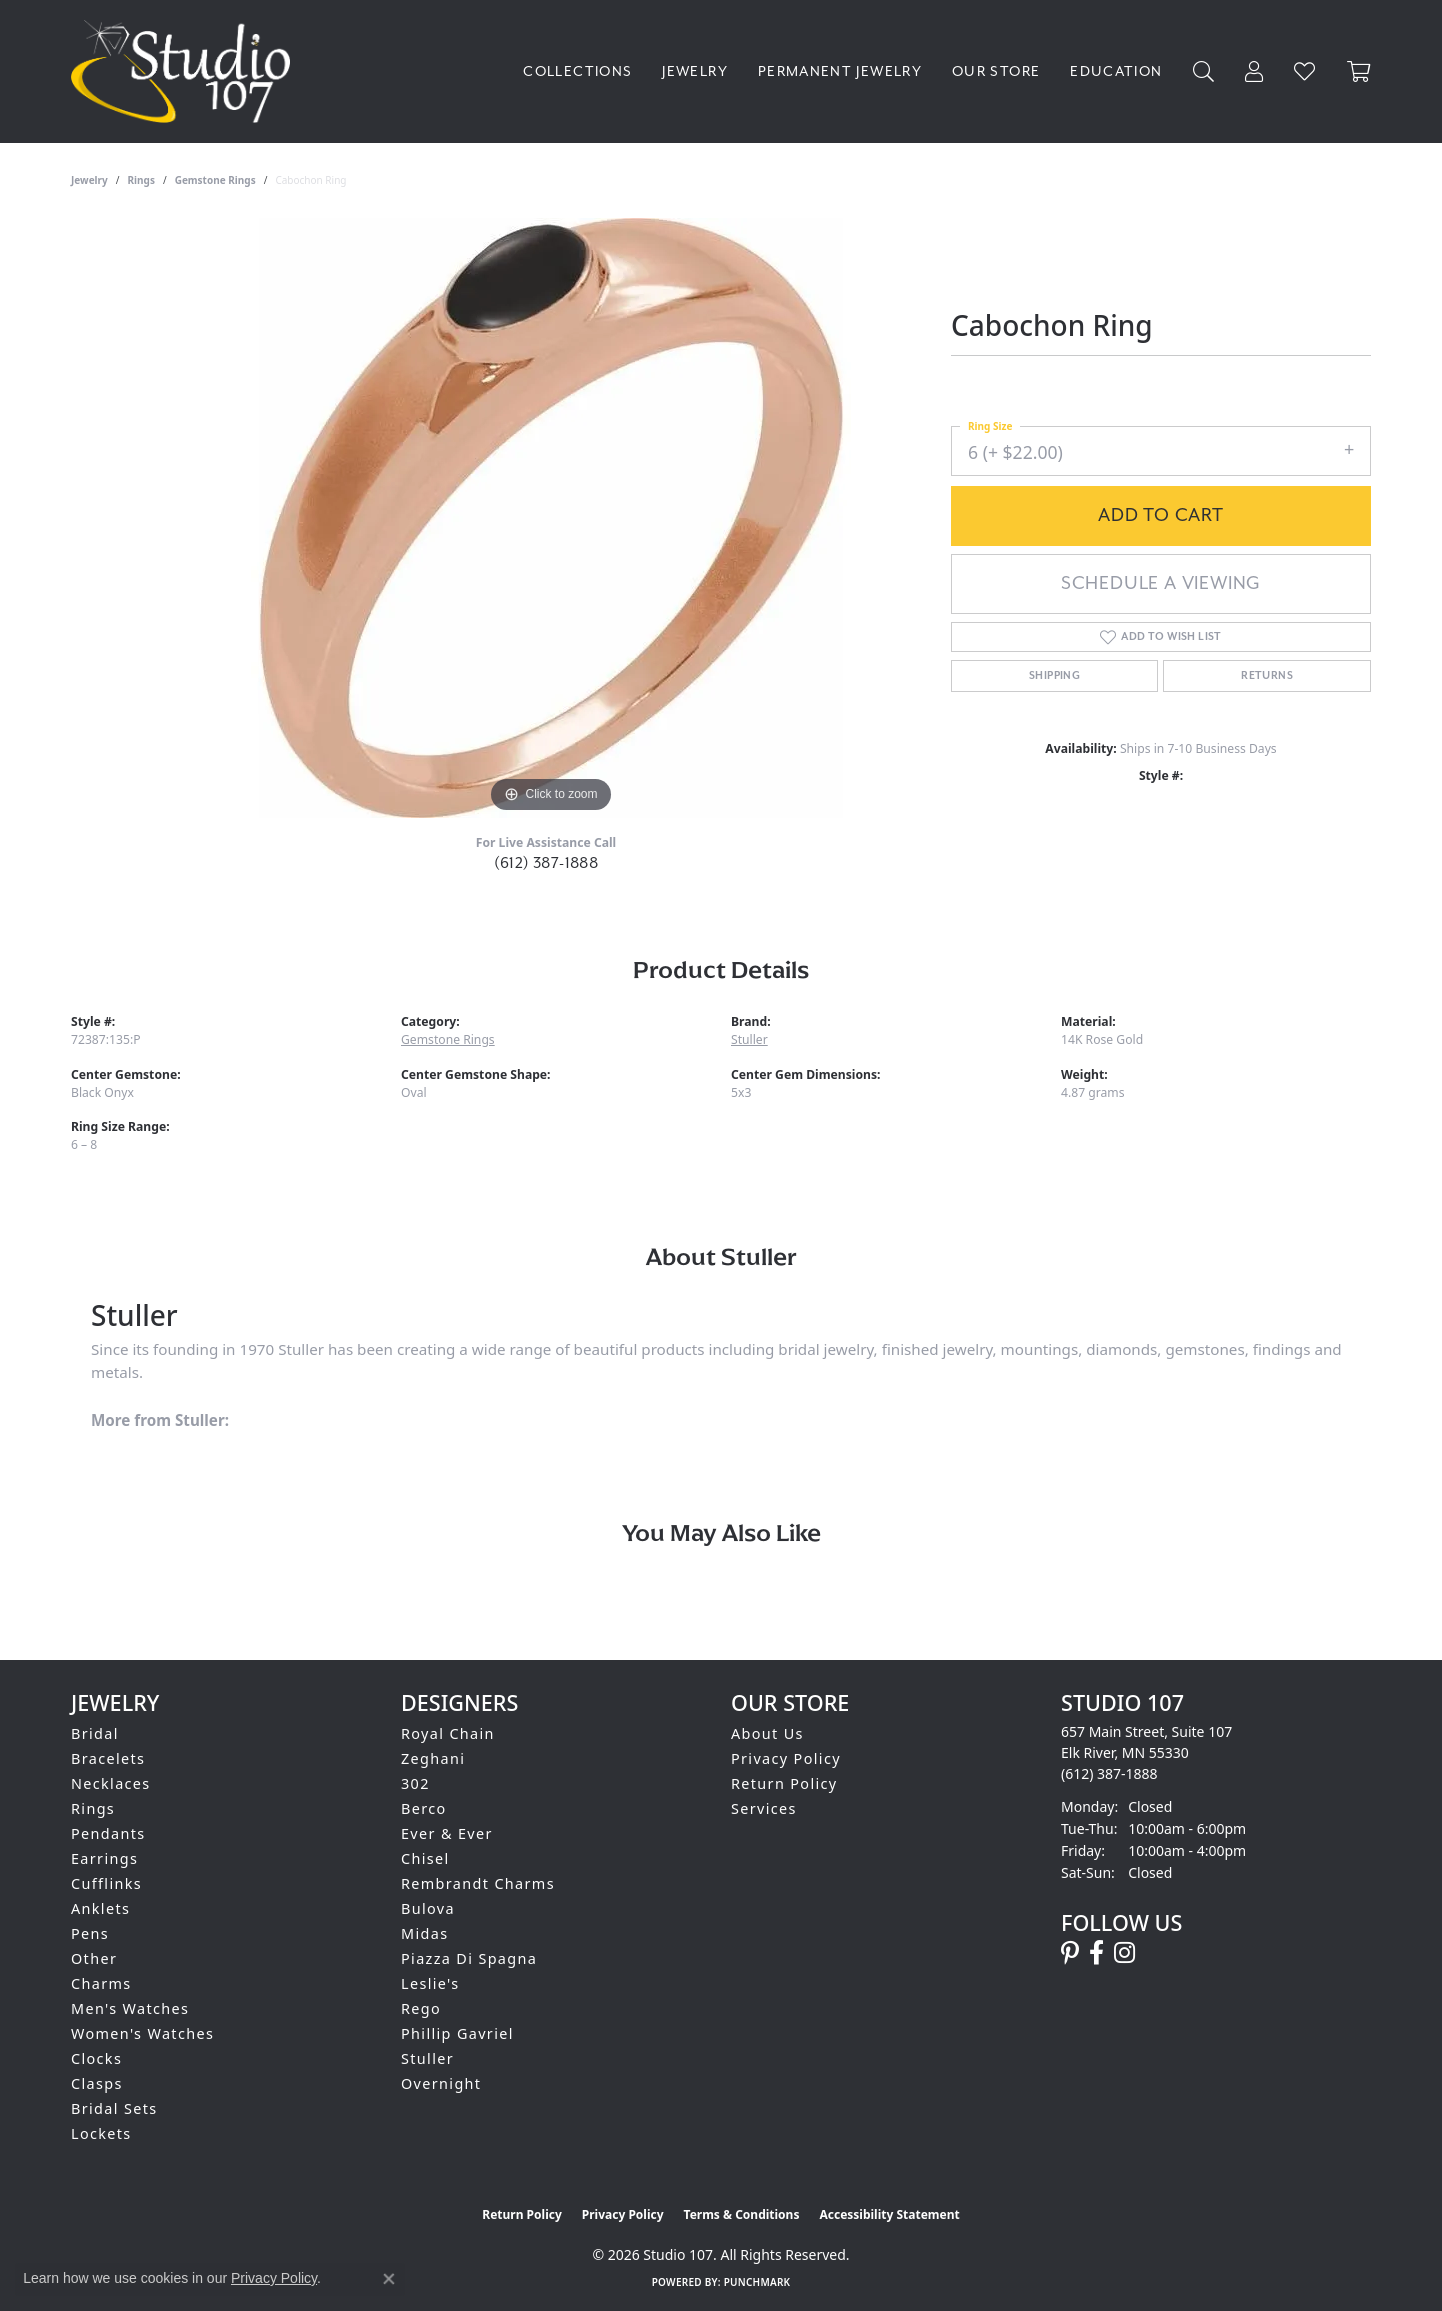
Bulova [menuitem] (428, 1908)
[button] (1204, 71)
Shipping (1054, 676)
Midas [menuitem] (424, 1933)
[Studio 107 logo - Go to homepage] (185, 71)
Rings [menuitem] (93, 1808)
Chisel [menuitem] (425, 1858)
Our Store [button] (996, 72)
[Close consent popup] (389, 2279)
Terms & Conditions (742, 2214)
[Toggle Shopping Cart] (1359, 71)
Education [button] (1116, 72)
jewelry (89, 180)
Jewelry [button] (695, 72)
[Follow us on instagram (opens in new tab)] (1124, 1953)
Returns (1267, 676)
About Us (767, 1733)
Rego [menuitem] (421, 2008)
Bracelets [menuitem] (108, 1758)
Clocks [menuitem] (96, 2058)
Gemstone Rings (215, 180)
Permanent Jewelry (840, 72)
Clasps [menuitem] (97, 2083)
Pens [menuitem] (90, 1933)
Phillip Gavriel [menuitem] (457, 2033)
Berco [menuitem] (424, 1808)
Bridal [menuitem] (95, 1733)
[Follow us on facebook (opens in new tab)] (1096, 1953)
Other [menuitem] (94, 1958)
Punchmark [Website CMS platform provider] (757, 2282)
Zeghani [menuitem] (433, 1758)
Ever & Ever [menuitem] (447, 1833)
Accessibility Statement (889, 2214)
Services (764, 1808)
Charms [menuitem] (101, 1983)
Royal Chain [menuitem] (448, 1733)
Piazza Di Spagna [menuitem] (469, 1958)
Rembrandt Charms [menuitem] (478, 1883)
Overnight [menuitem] (441, 2083)
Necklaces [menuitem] (111, 1783)
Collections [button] (577, 72)
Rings (141, 180)
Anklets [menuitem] (100, 1908)
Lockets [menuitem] (101, 2133)
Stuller (749, 1039)
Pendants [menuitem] (108, 1833)
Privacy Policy (786, 1758)
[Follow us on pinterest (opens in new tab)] (1070, 1953)
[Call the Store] (1109, 1773)
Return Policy (784, 1783)
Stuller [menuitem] (427, 2058)
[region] (551, 518)
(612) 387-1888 (546, 863)
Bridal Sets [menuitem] (114, 2108)
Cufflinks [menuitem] (106, 1883)
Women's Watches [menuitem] (142, 2033)
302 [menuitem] (415, 1783)
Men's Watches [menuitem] (130, 2008)
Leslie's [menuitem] (430, 1983)
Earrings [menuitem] (104, 1858)
